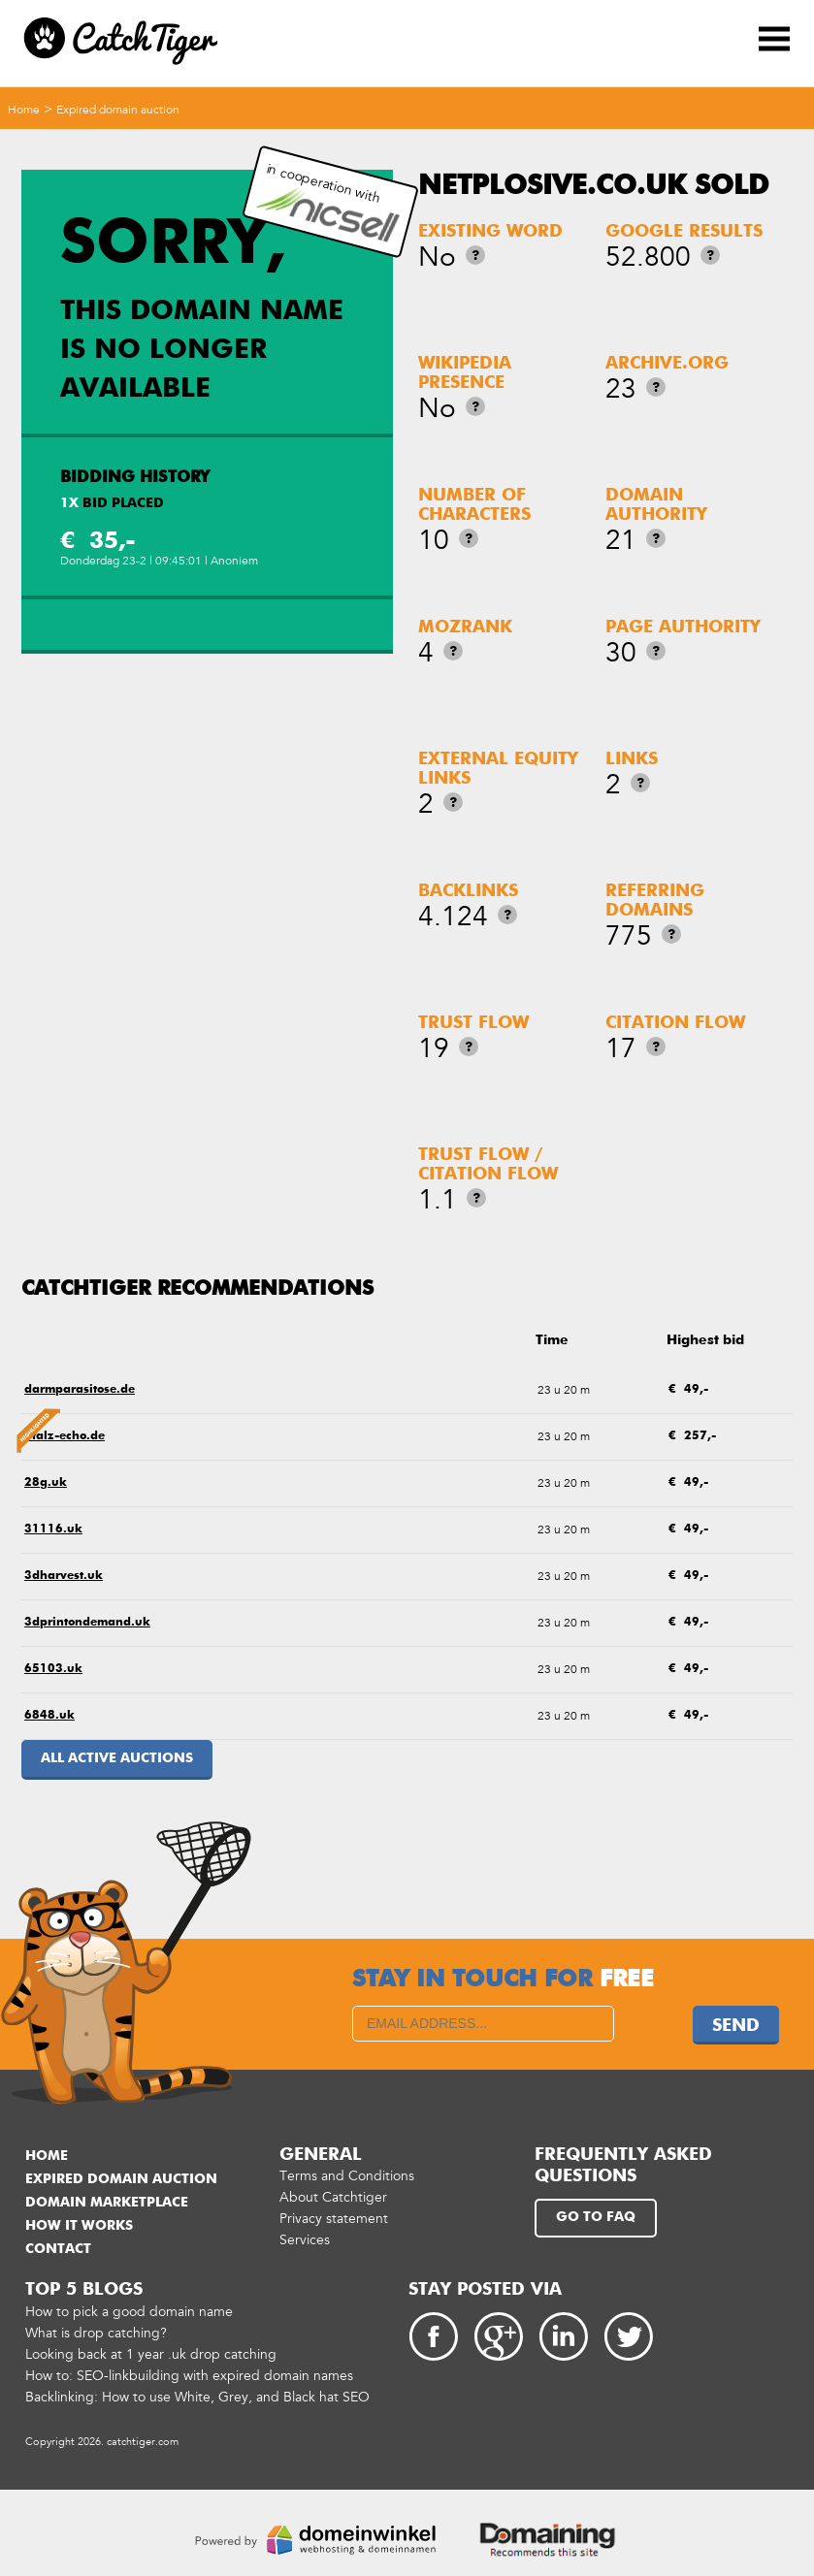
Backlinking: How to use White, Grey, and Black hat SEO (197, 2397)
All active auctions (117, 1758)
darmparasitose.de (79, 1390)
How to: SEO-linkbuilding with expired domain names (189, 2375)
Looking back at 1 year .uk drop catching (151, 2354)
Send (736, 2026)
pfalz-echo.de (64, 1436)
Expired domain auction (117, 109)
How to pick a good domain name (129, 2311)
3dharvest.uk (63, 1576)
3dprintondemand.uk (87, 1622)
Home (24, 109)
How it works (79, 2226)
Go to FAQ (595, 2217)
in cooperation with (327, 202)
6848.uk (49, 1716)
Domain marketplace (106, 2202)
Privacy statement (333, 2218)
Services (304, 2240)
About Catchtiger (333, 2197)
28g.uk (45, 1483)
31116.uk (53, 1529)
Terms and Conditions (346, 2176)
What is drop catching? (96, 2333)
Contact (58, 2249)
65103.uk (53, 1669)
